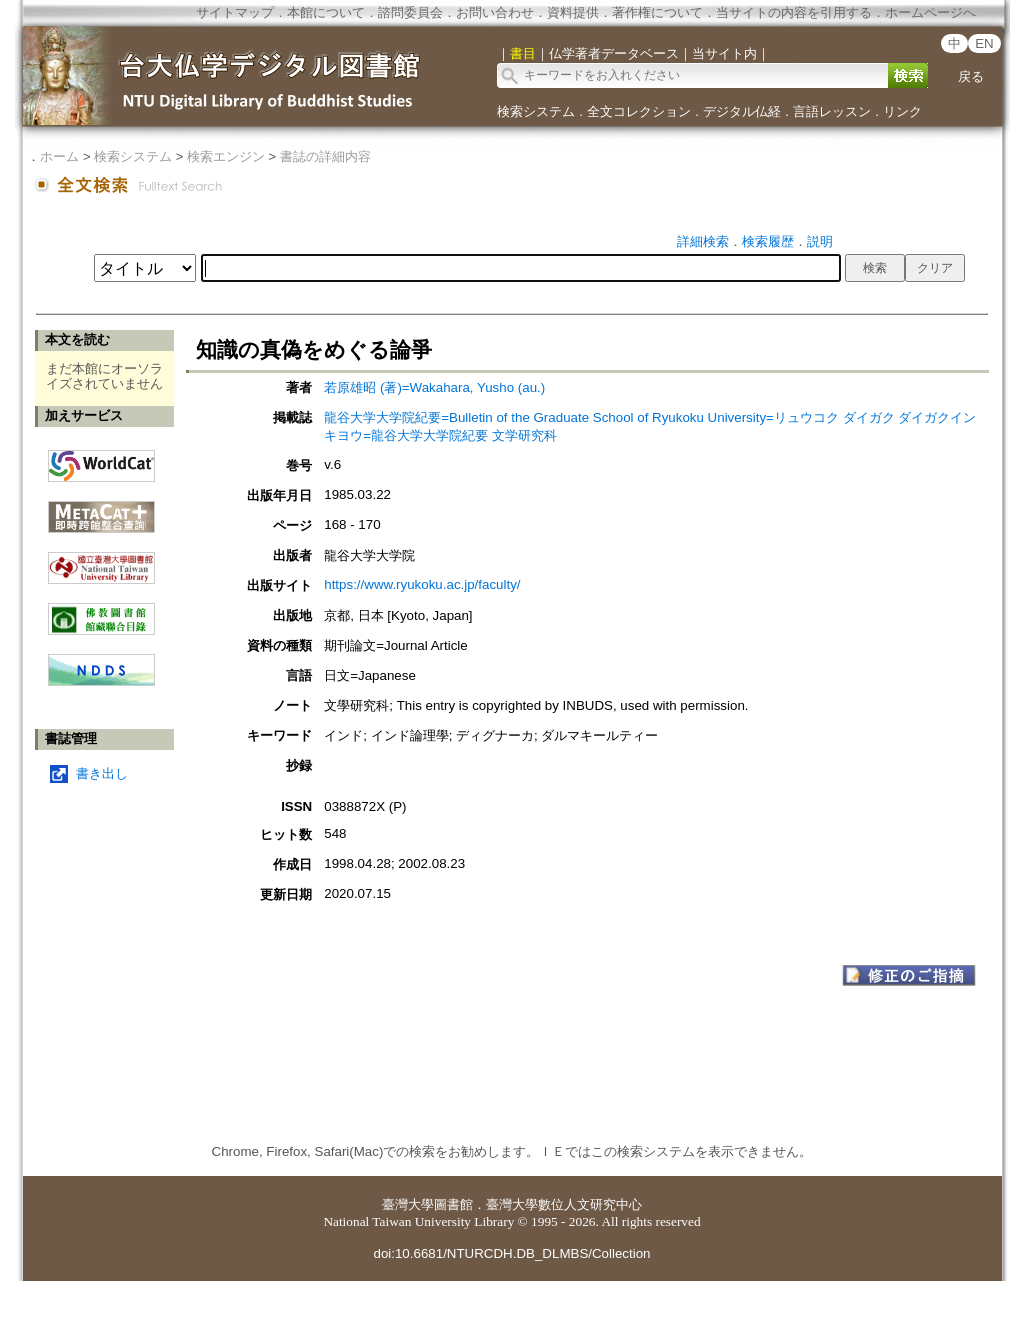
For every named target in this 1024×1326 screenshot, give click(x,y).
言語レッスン (832, 111)
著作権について (657, 12)
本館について (326, 12)
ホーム (59, 156)
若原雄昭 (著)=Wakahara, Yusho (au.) (434, 387)
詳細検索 (703, 241)
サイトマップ (235, 12)
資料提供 (573, 12)
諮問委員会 (410, 12)
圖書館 (453, 1204)
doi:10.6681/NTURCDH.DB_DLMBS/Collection (511, 1253)
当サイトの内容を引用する (794, 12)
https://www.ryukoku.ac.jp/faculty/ (422, 584)
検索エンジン (226, 156)
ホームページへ (930, 12)
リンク (902, 111)
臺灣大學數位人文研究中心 (564, 1204)
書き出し (102, 773)
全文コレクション (639, 111)
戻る (971, 76)
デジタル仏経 (742, 111)
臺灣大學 (408, 1204)
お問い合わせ (495, 12)
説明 (820, 241)
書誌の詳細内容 (325, 156)
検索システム (536, 111)
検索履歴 (768, 241)
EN (984, 43)
